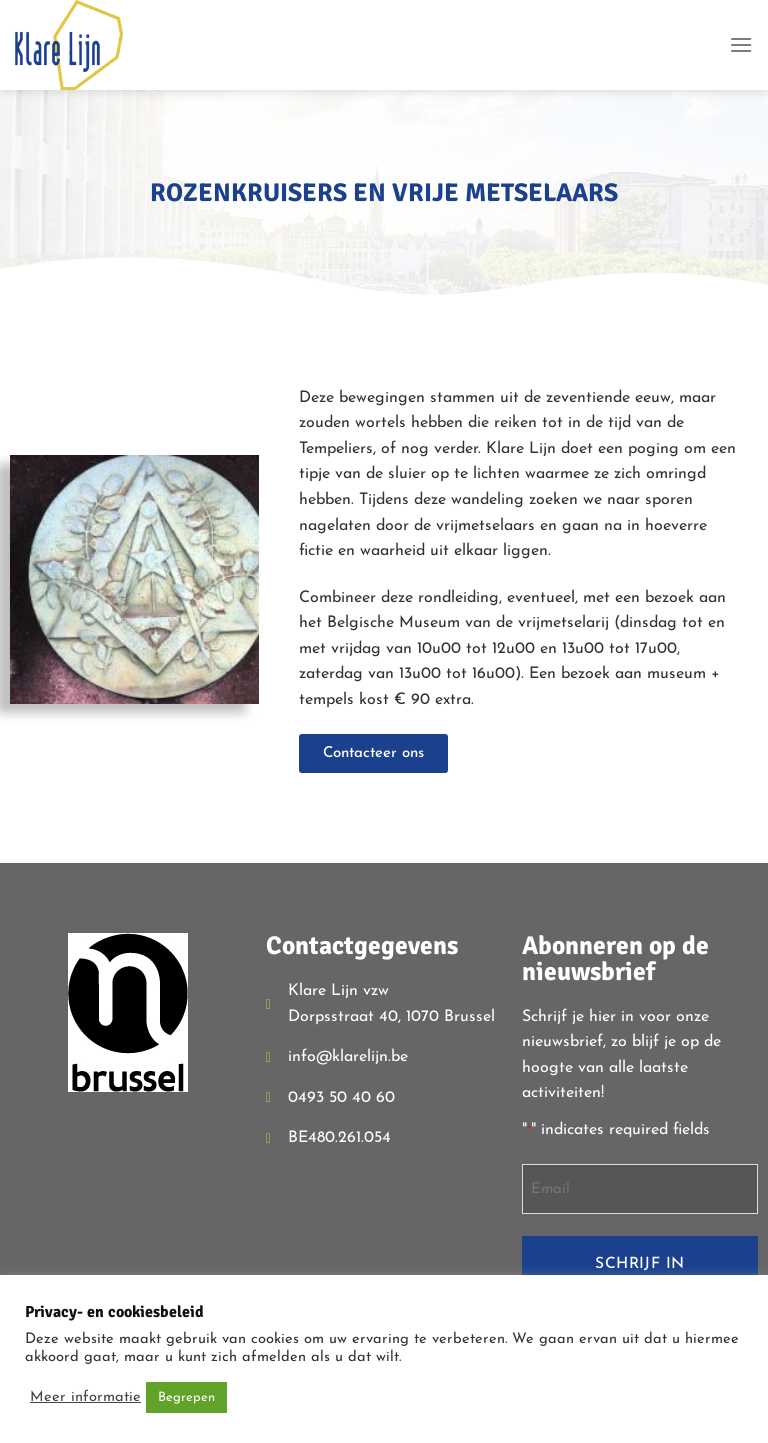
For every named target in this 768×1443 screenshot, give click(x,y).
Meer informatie (85, 1397)
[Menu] (741, 44)
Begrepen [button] (186, 1397)
